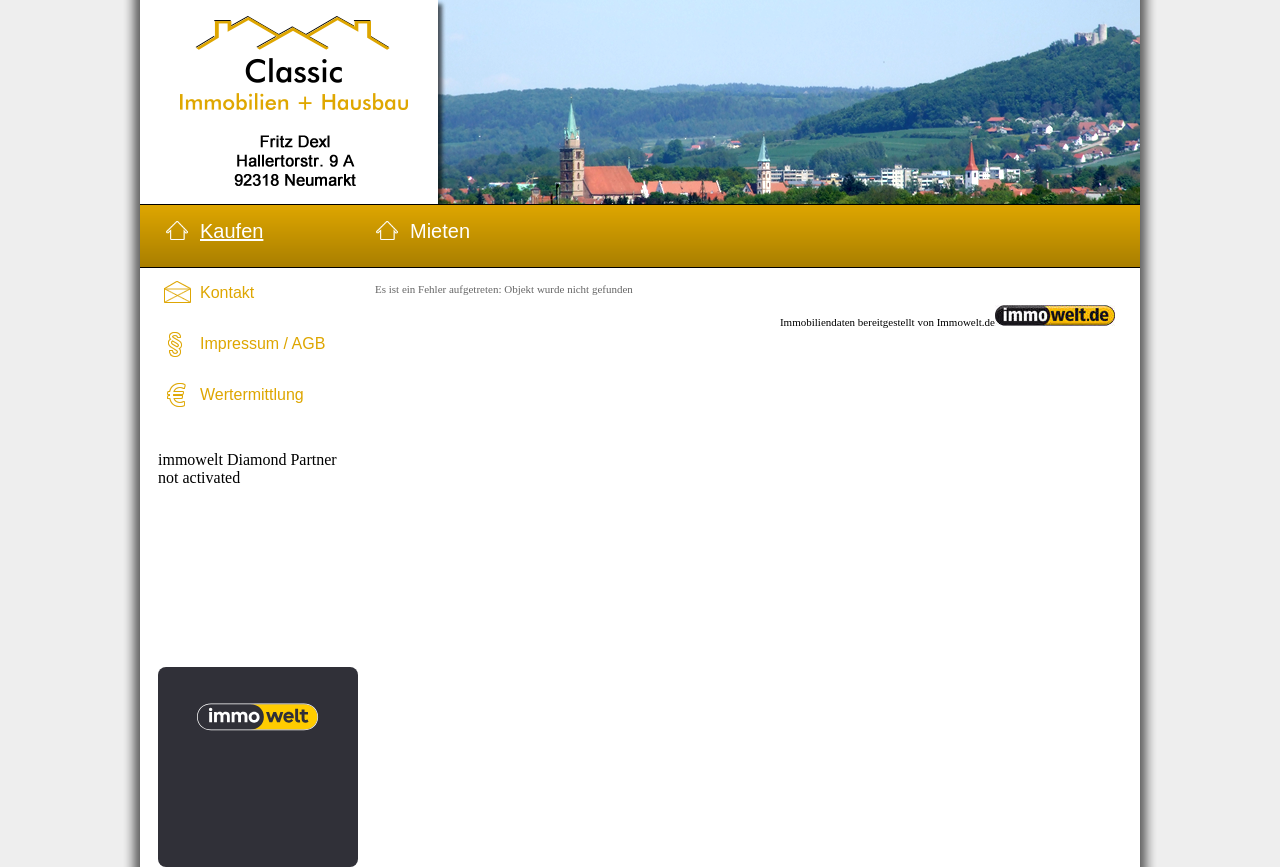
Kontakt (227, 292)
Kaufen (231, 231)
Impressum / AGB (262, 343)
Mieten (440, 231)
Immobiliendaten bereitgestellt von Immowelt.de (887, 322)
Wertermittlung (252, 394)
